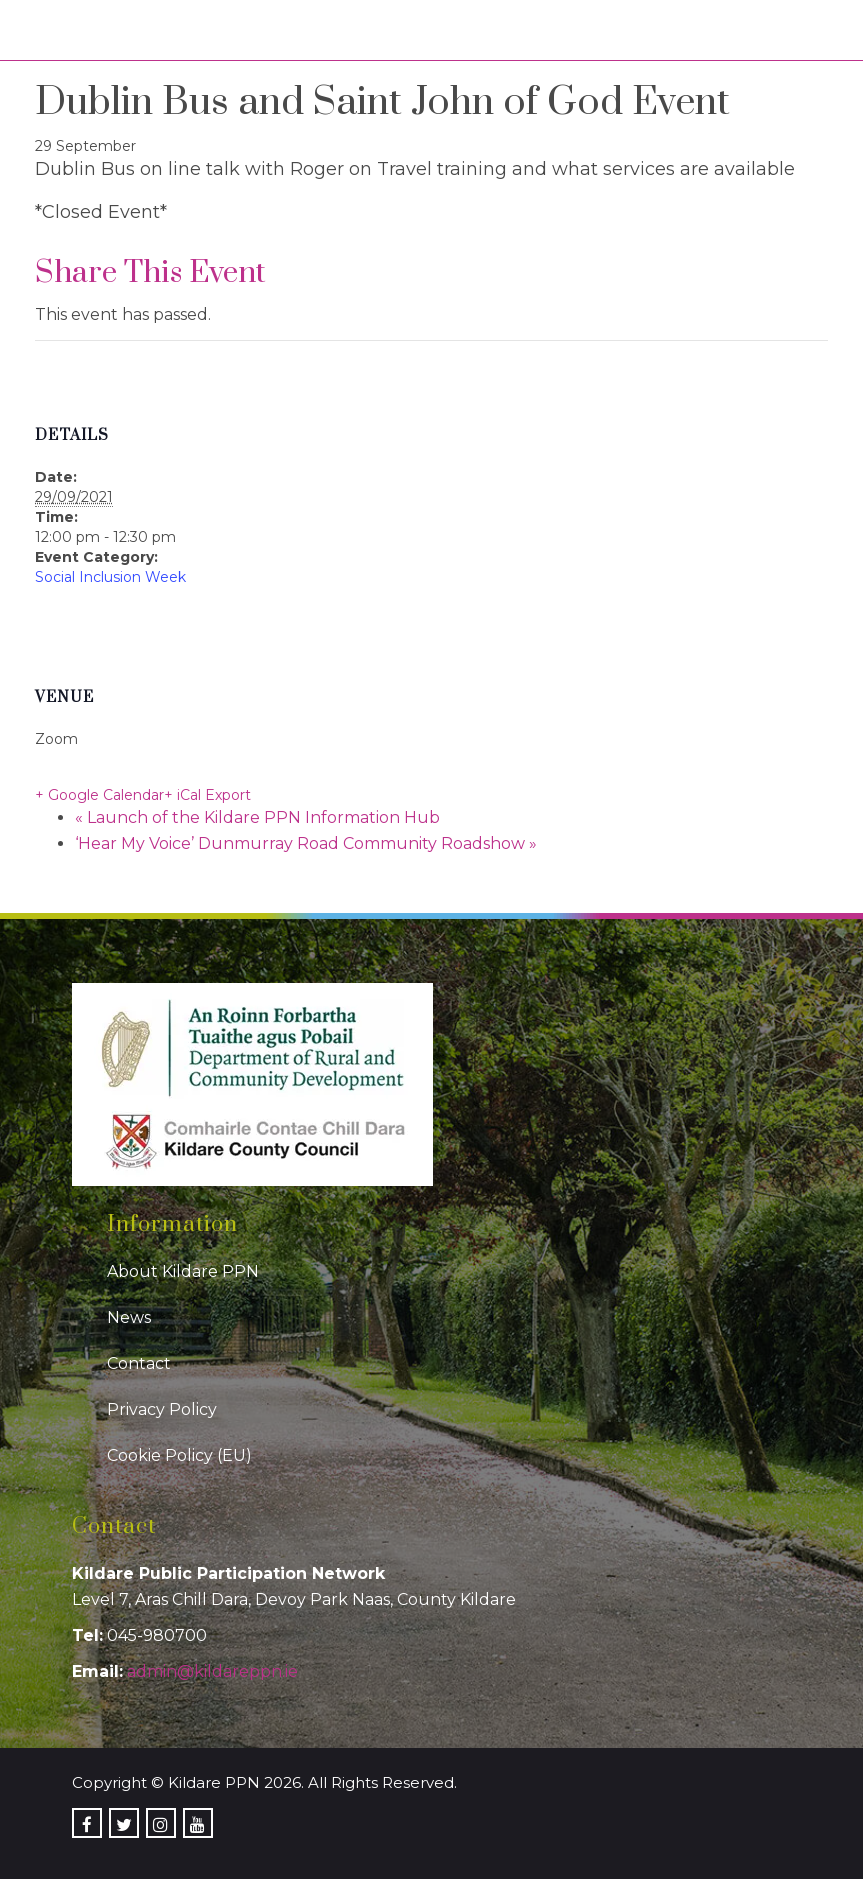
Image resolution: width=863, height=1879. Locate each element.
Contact (139, 1363)
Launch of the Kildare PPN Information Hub (257, 817)
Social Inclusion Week (110, 577)
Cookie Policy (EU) (179, 1455)
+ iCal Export (207, 795)
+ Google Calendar (99, 795)
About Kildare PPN (183, 1271)
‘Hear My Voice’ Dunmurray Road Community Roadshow (306, 843)
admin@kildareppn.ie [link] (212, 1671)
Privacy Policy (162, 1409)
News (129, 1317)
